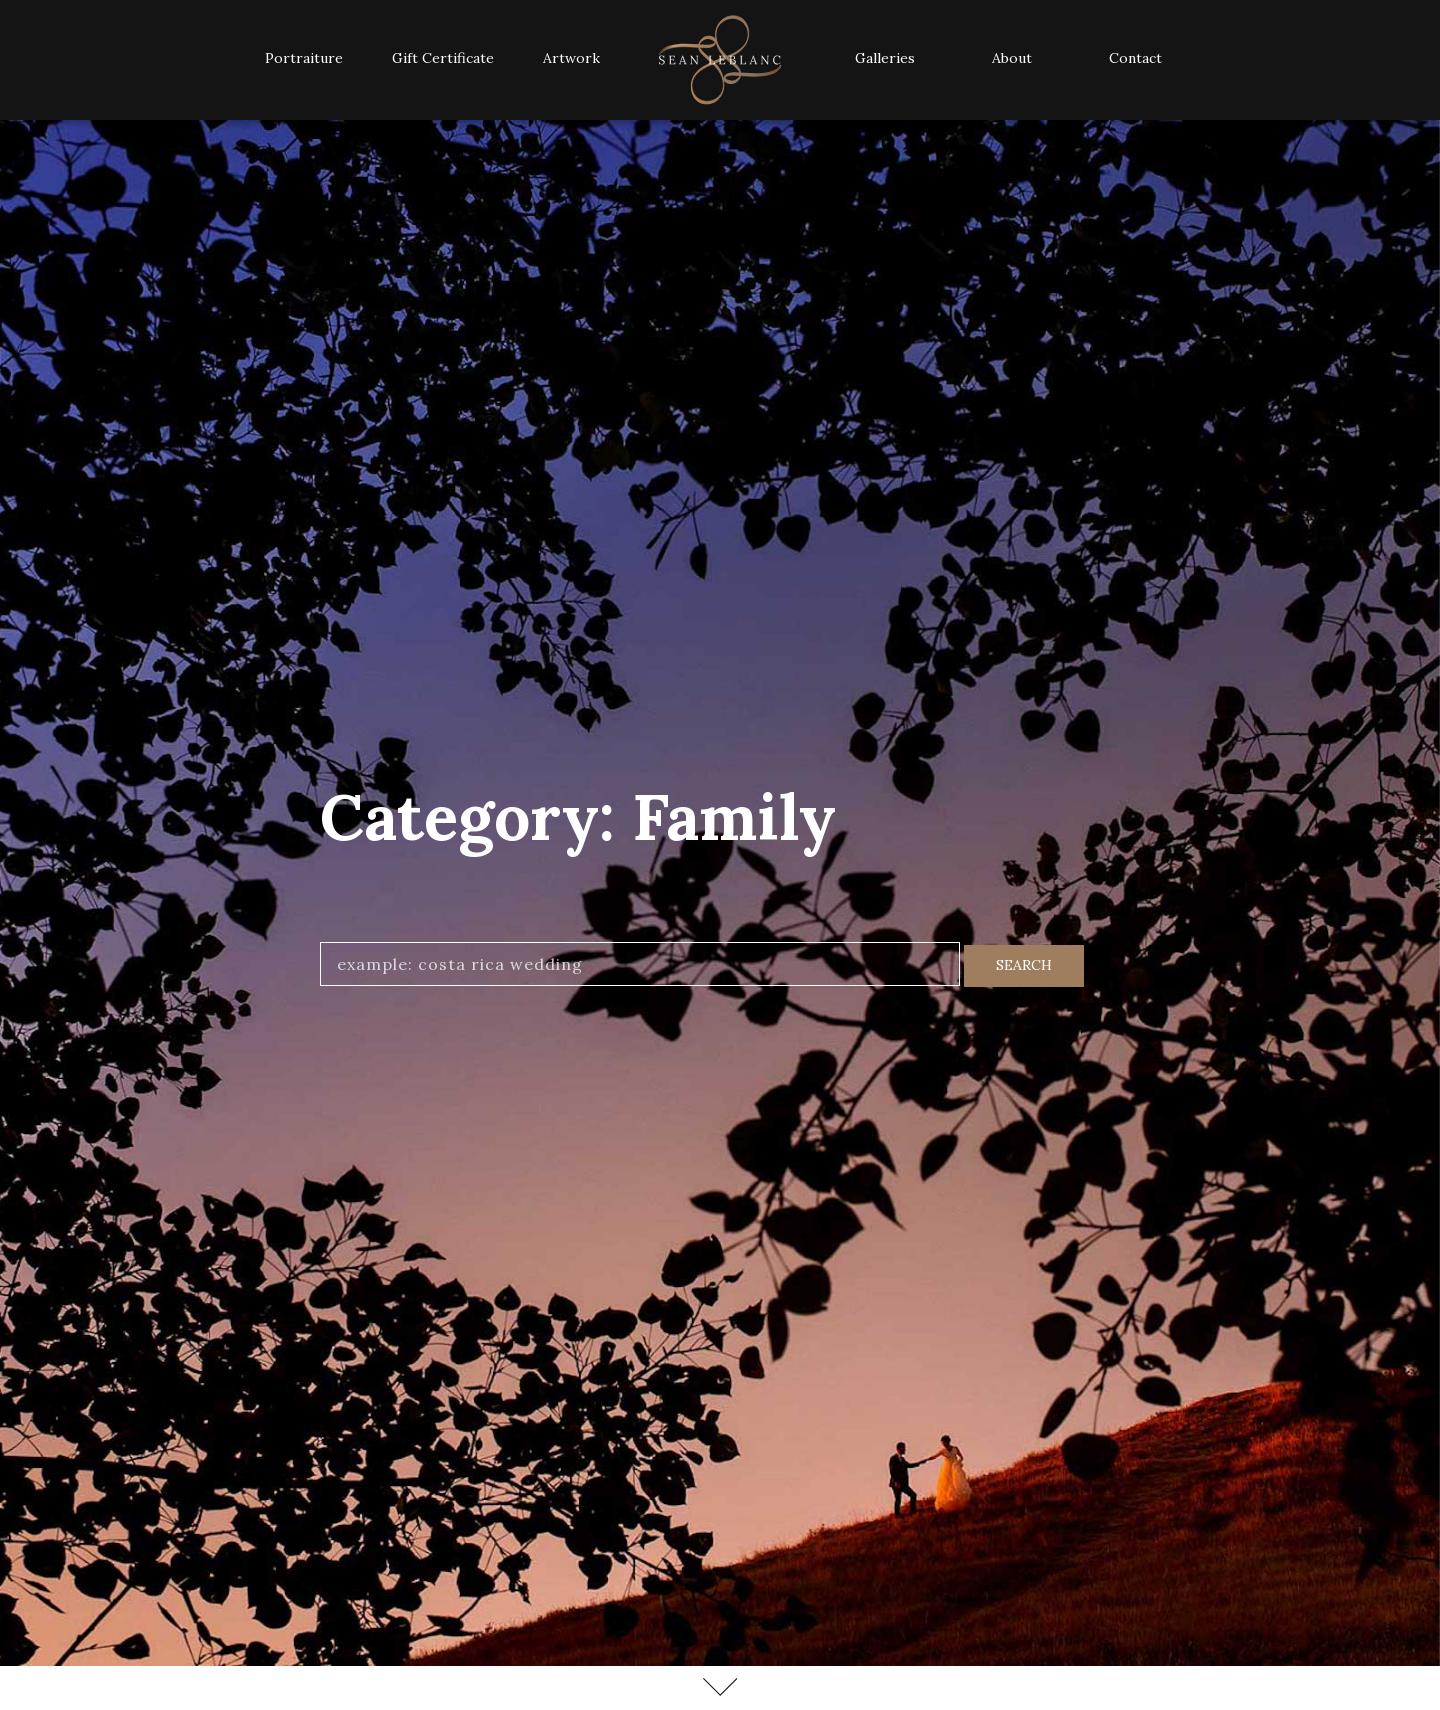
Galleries (885, 58)
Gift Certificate (443, 58)
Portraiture (304, 58)
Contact (1135, 58)
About (1012, 58)
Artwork (571, 58)
